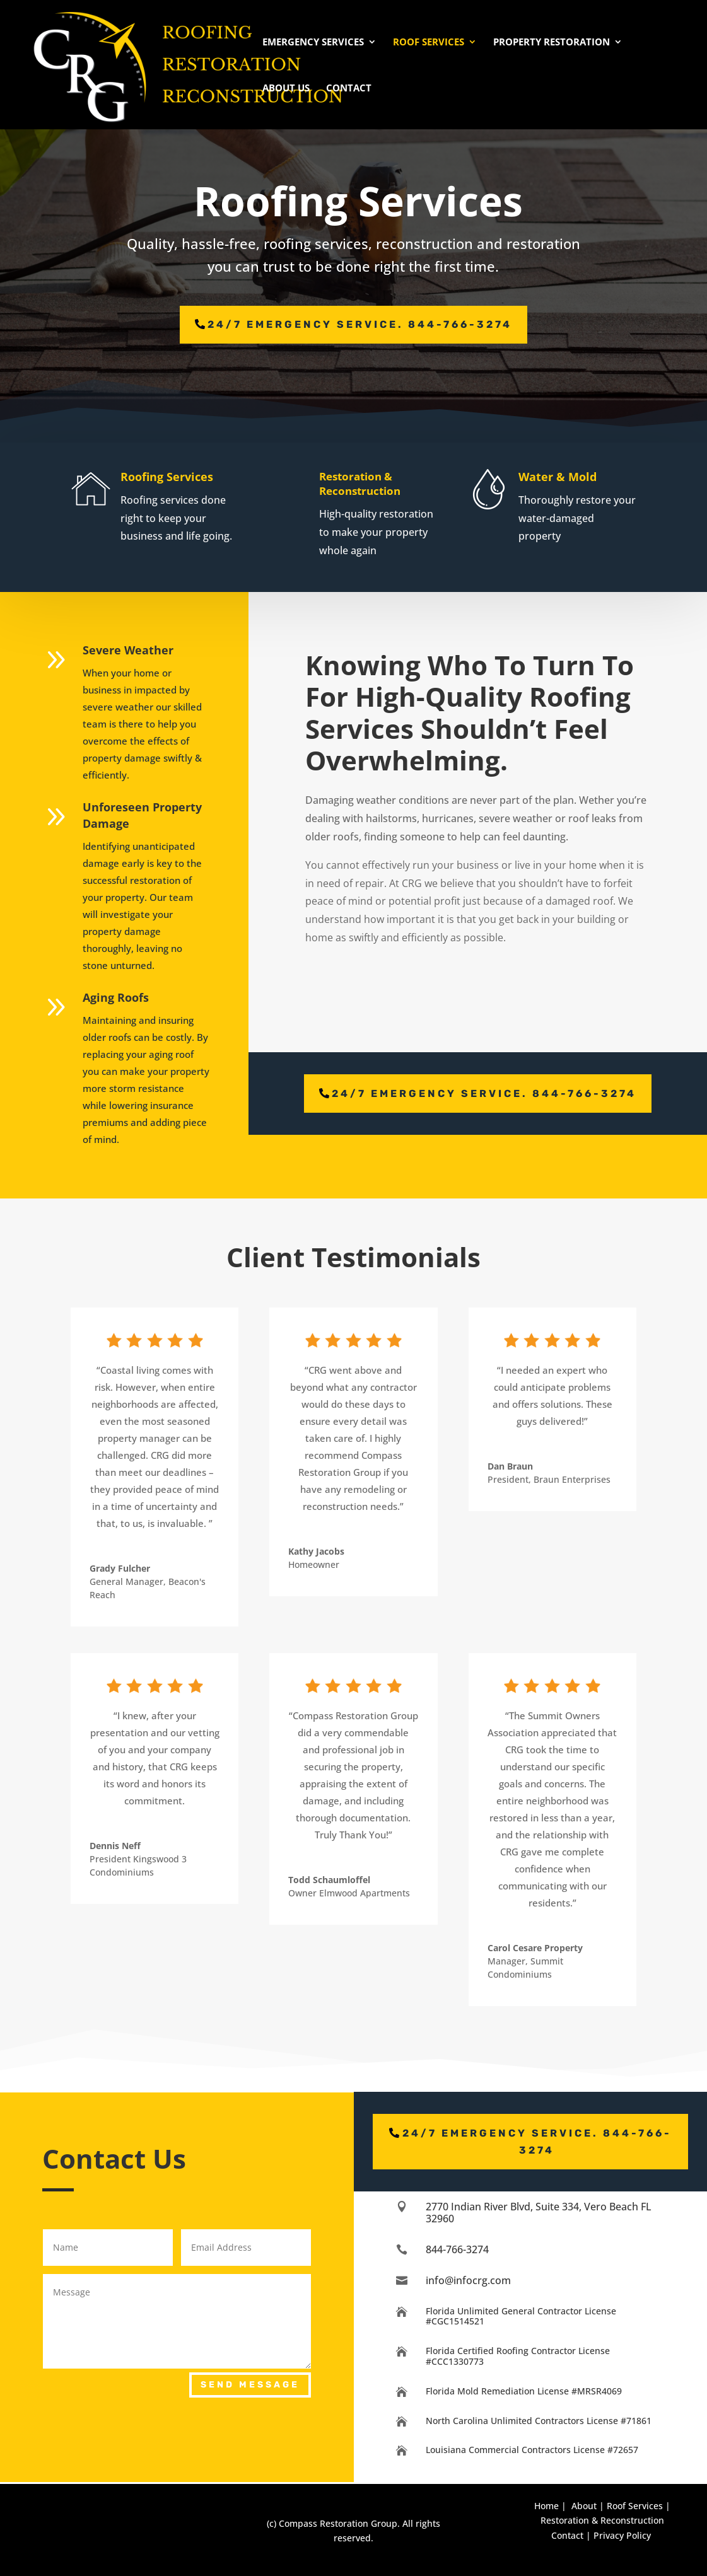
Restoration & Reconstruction (392, 484)
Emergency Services (313, 42)
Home (546, 2506)
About (584, 2506)
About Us (286, 88)
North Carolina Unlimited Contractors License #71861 (538, 2421)
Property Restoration (551, 42)
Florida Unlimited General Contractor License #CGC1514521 (521, 2316)
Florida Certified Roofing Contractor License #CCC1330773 (518, 2356)
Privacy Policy (622, 2535)
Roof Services (428, 42)
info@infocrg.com (468, 2280)
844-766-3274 (457, 2249)
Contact (348, 88)
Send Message (250, 2384)
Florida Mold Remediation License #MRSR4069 (524, 2391)
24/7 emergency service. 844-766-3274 (359, 324)
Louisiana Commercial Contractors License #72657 (532, 2450)
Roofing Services (195, 476)
